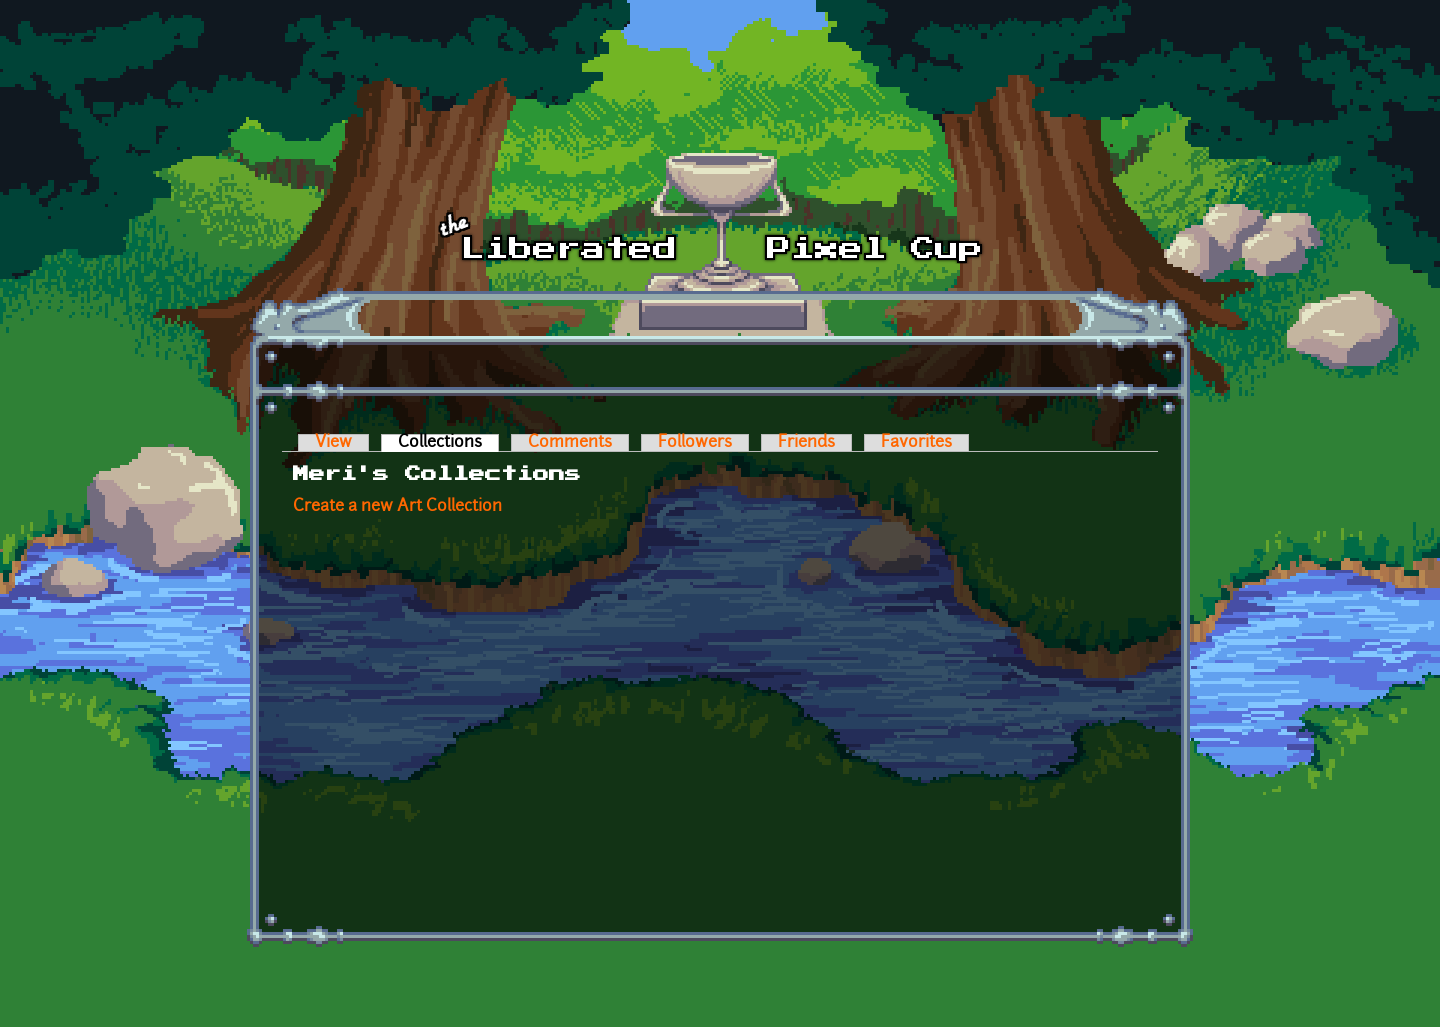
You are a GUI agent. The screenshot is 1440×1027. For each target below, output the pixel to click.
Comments (570, 443)
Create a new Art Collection (397, 507)
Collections (448, 443)
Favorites (916, 443)
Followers (695, 443)
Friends (806, 443)
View (333, 443)
